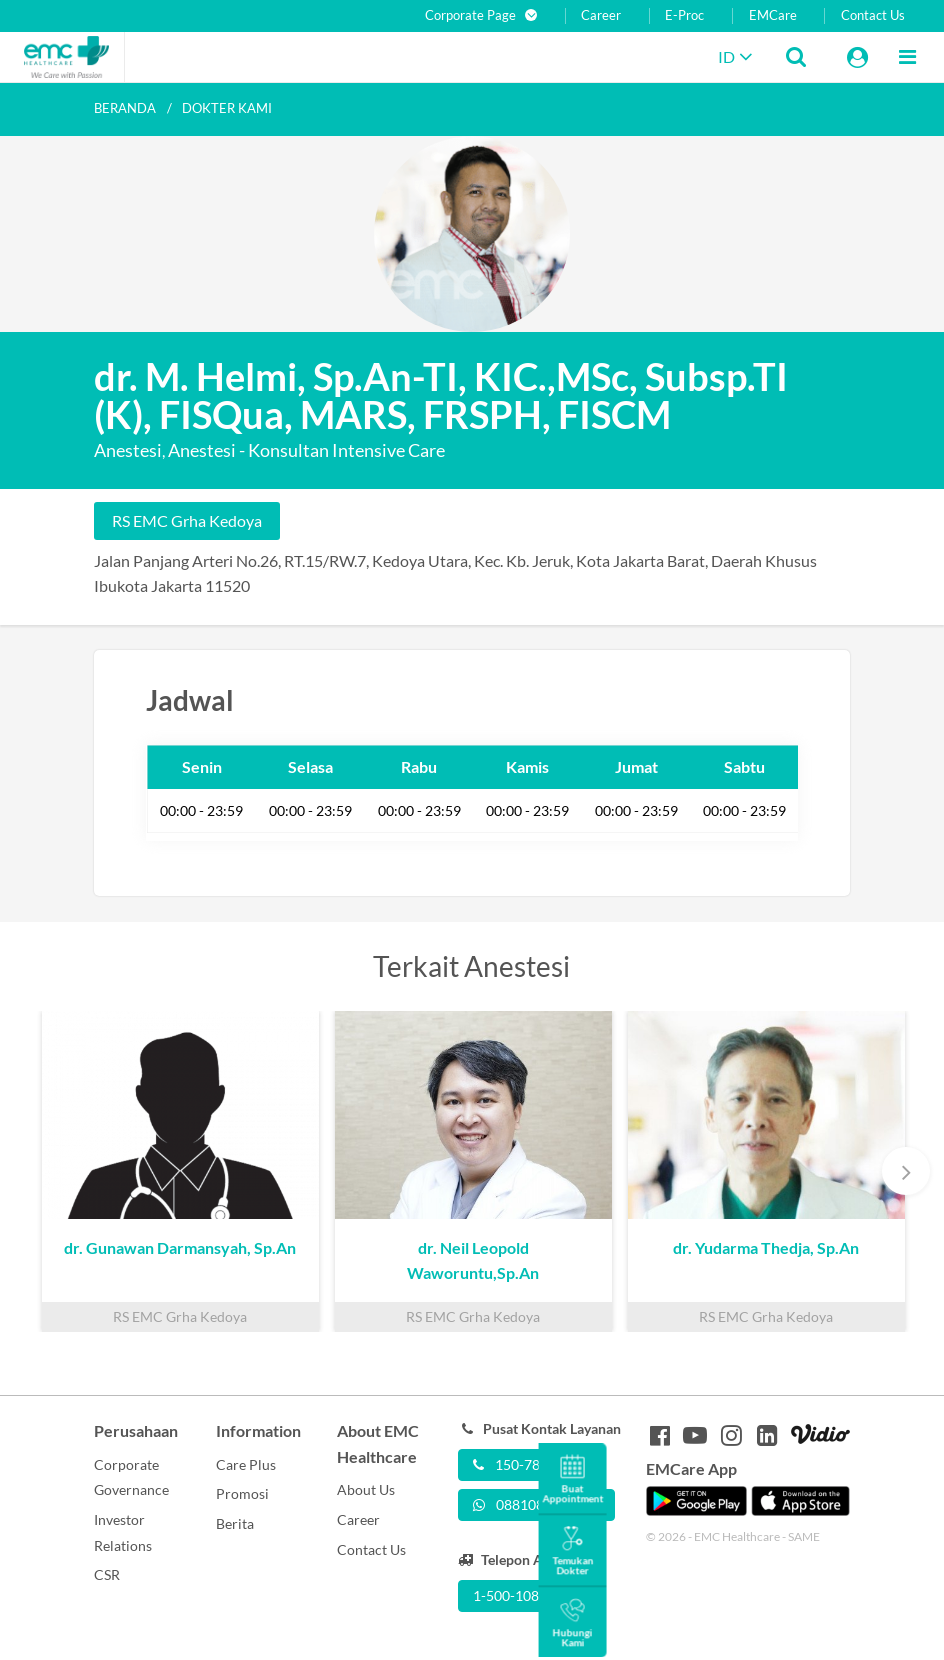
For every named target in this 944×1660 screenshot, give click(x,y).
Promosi (242, 1493)
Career (601, 15)
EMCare (773, 15)
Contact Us (873, 15)
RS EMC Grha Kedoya (187, 520)
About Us (366, 1489)
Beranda (125, 108)
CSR (107, 1574)
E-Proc (684, 15)
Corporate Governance (131, 1477)
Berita (235, 1523)
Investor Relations (123, 1532)
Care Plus (246, 1464)
